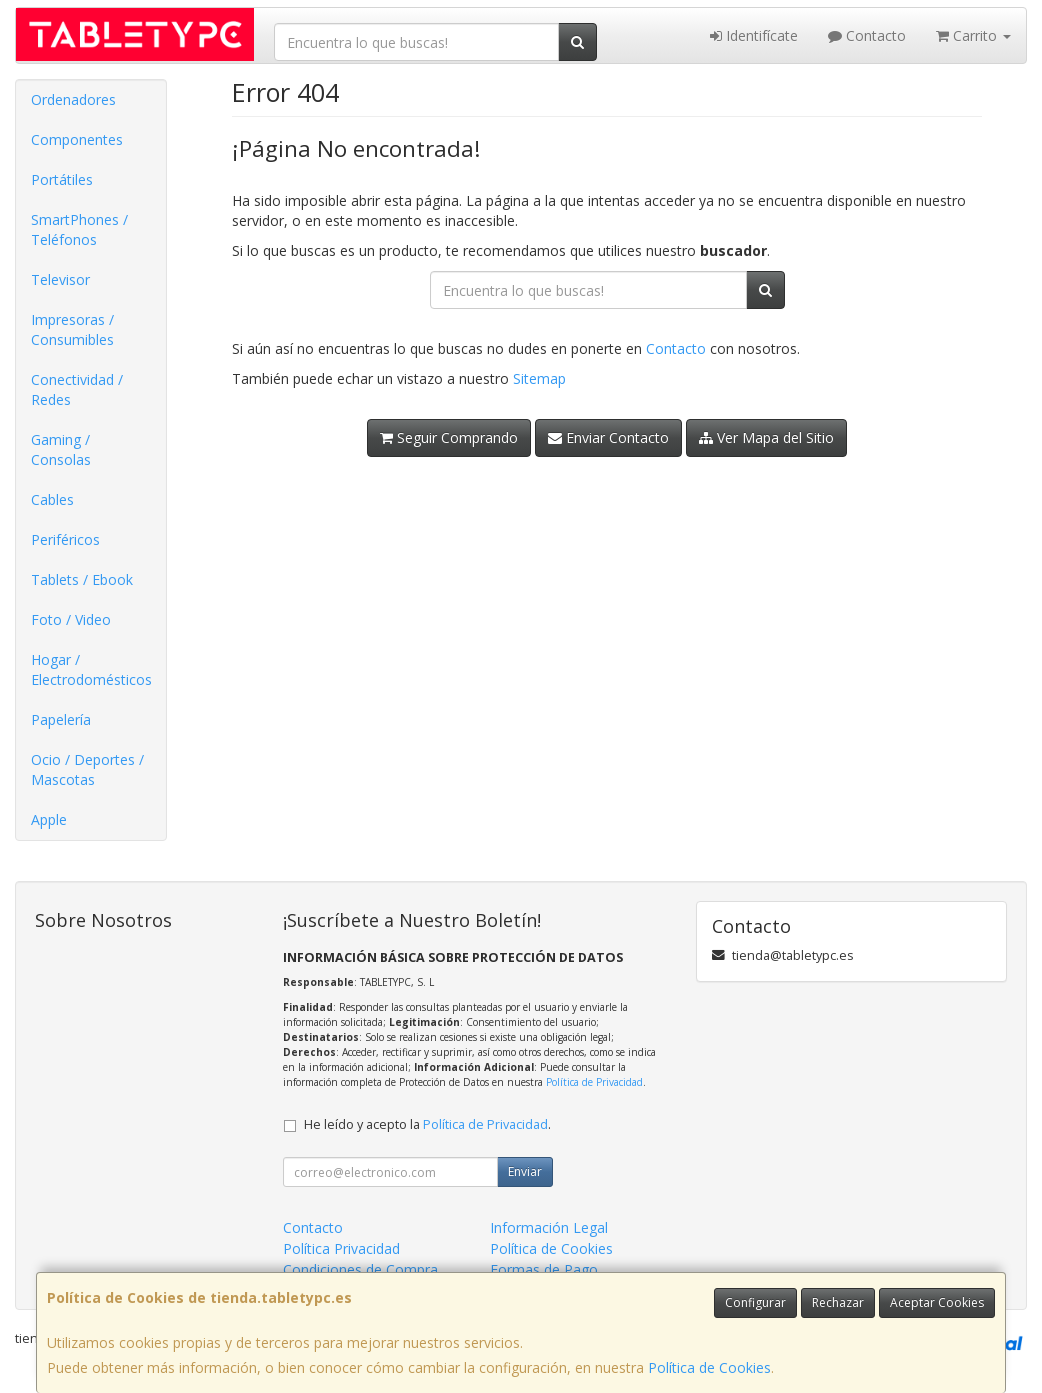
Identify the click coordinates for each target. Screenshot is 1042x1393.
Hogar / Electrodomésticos (91, 669)
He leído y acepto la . (427, 1124)
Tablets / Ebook (82, 579)
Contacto (867, 35)
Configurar (755, 1302)
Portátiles (62, 179)
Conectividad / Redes (77, 389)
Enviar (525, 1171)
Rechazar (838, 1302)
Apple (49, 819)
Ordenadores (73, 99)
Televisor (60, 279)
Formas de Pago (544, 1269)
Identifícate (754, 35)
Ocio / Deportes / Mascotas (87, 769)
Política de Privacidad (594, 1082)
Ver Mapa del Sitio (766, 437)
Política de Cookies (709, 1367)
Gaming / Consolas (61, 449)
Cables (52, 499)
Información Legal (549, 1227)
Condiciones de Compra (360, 1269)
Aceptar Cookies (937, 1302)
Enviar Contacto (608, 437)
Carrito (973, 35)
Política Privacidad (341, 1248)
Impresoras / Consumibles (72, 329)
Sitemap (539, 378)
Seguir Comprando (449, 437)
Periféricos (65, 539)
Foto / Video (71, 619)
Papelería (61, 719)
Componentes (77, 139)
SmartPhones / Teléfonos (79, 229)
